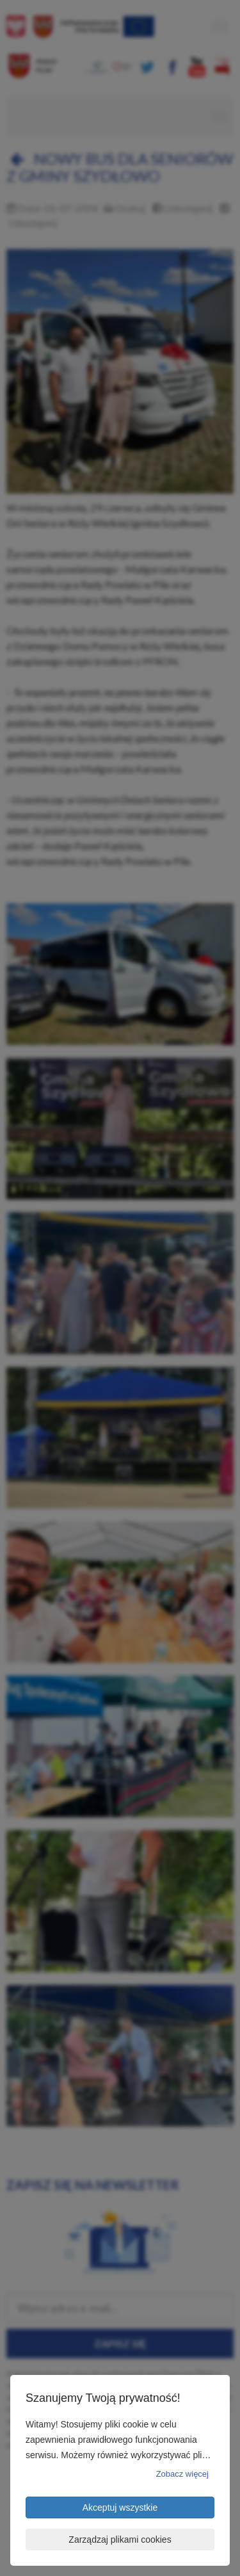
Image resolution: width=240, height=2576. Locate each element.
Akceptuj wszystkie (120, 2507)
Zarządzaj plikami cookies (119, 2539)
